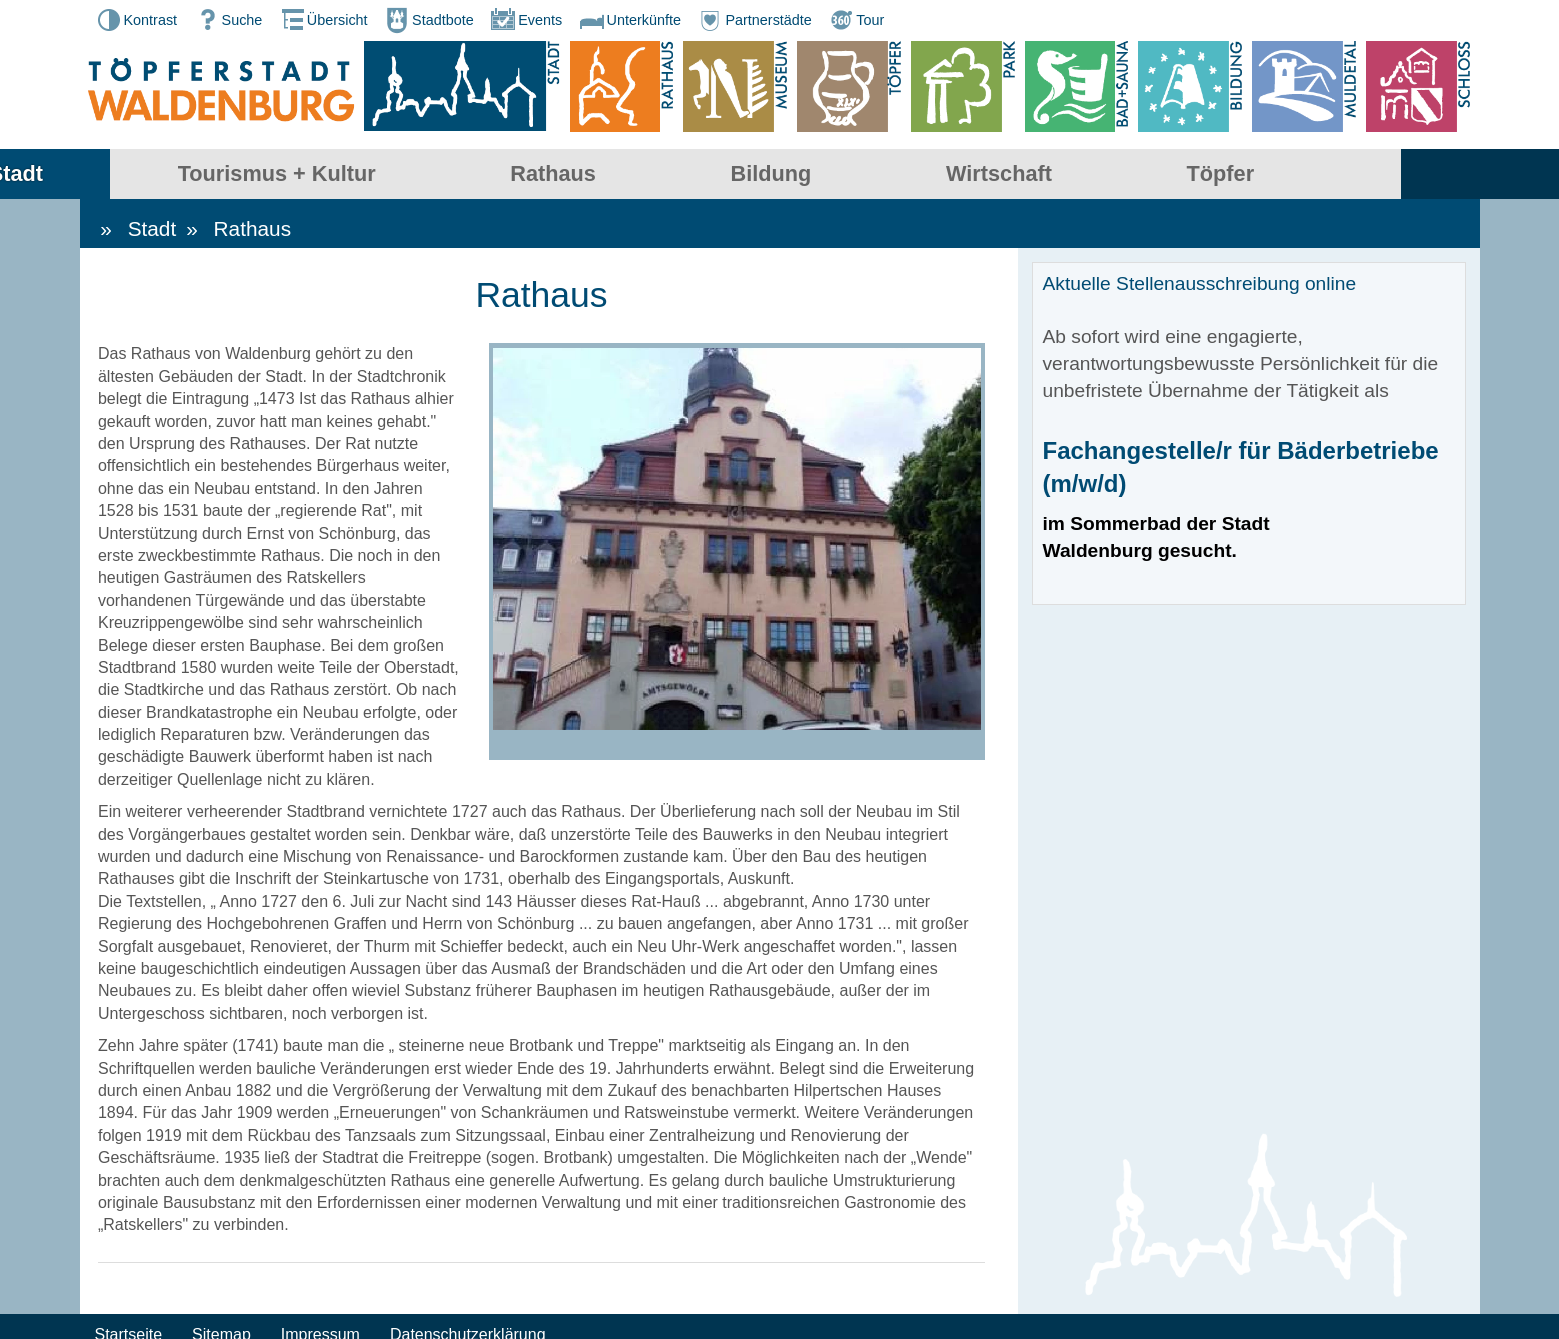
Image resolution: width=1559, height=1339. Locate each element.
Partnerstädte (753, 20)
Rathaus (711, 174)
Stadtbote (428, 20)
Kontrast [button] (136, 20)
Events (525, 20)
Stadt (173, 174)
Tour (855, 20)
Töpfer (1378, 174)
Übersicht (322, 20)
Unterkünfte (629, 20)
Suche (227, 20)
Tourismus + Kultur (435, 174)
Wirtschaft (1158, 174)
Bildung (929, 174)
